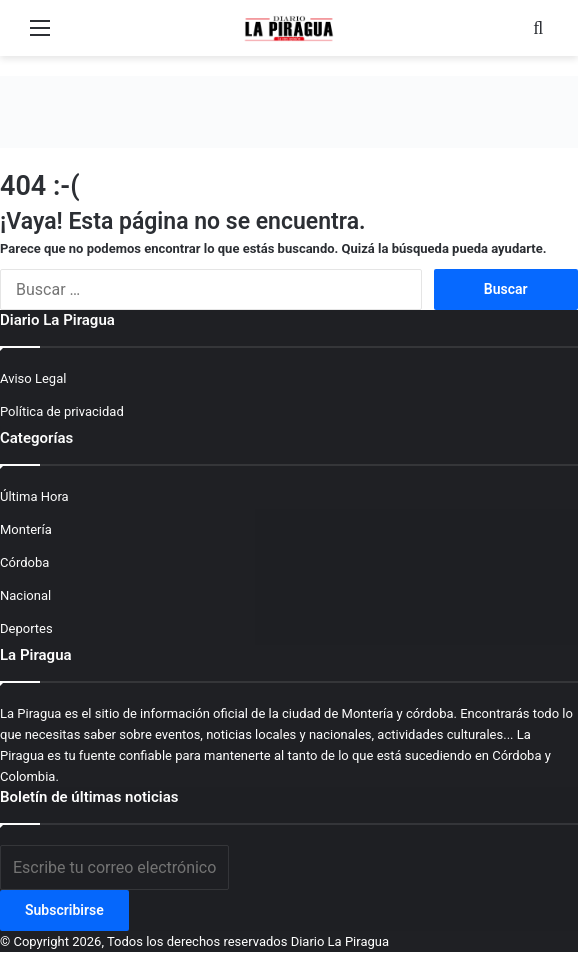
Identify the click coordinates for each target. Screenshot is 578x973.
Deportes (26, 628)
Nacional (25, 595)
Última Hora (34, 496)
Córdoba (24, 562)
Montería (26, 529)
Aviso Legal (33, 378)
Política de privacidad (62, 411)
